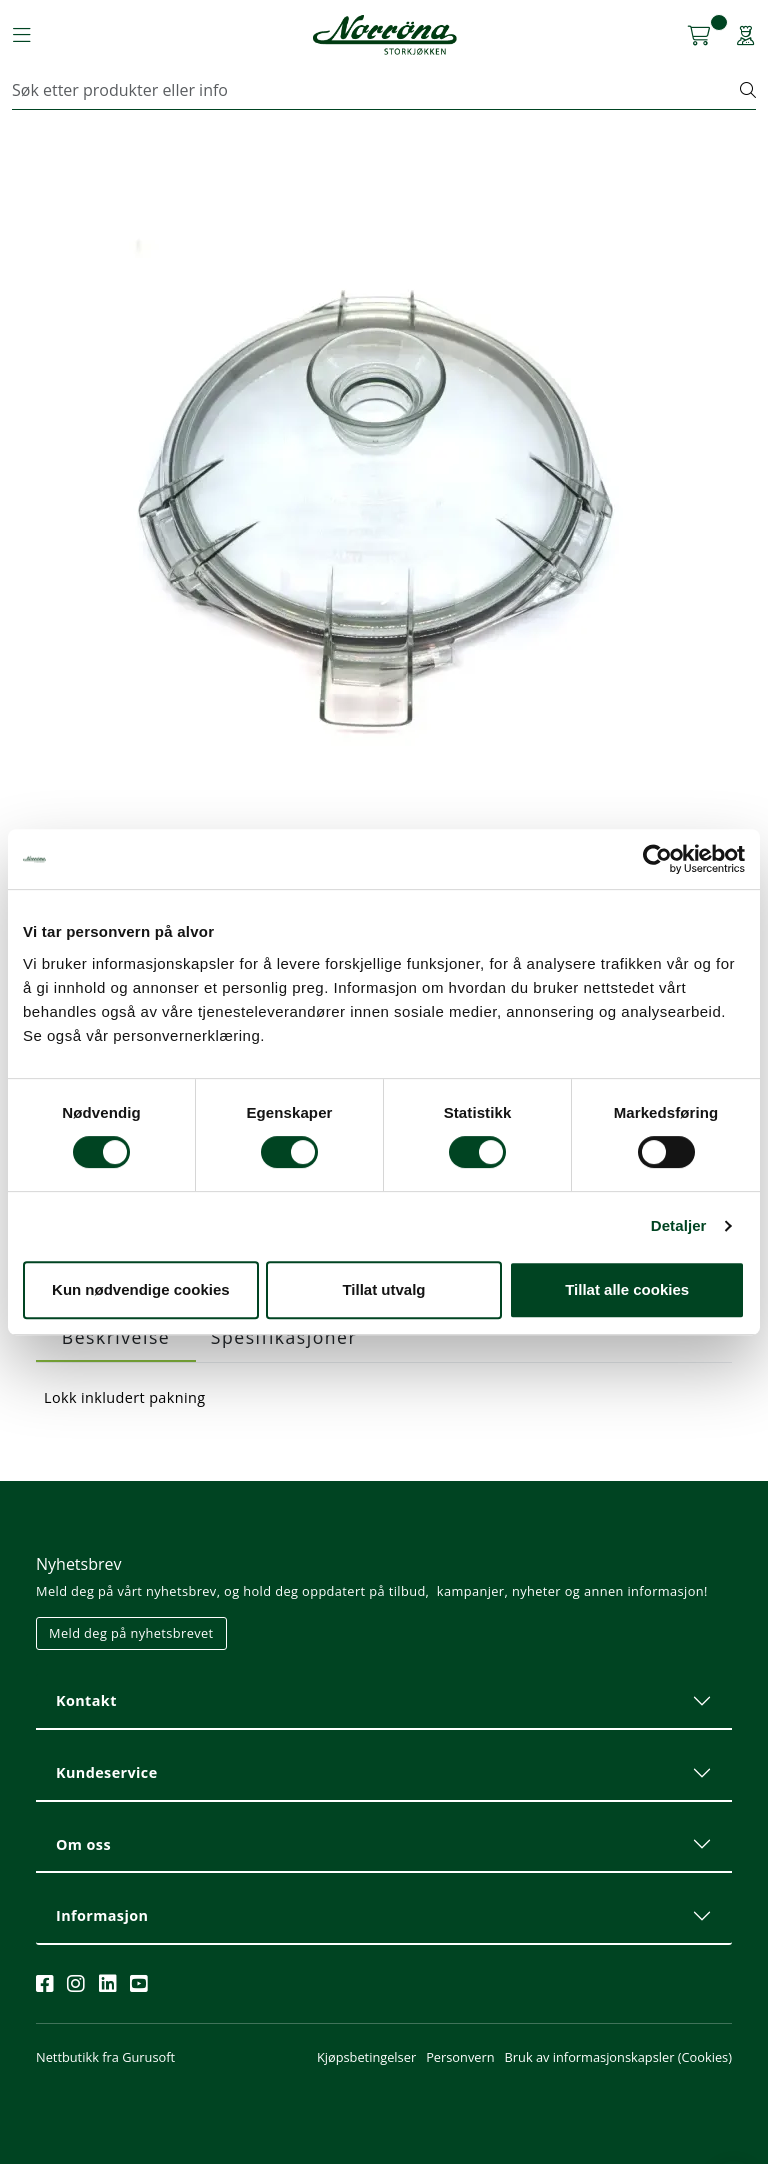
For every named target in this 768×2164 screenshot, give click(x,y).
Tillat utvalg (383, 1289)
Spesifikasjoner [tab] (284, 1337)
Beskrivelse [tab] (116, 1337)
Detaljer (679, 1225)
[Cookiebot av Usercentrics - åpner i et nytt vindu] (657, 859)
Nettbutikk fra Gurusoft (105, 2057)
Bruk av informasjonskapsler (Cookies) (618, 2057)
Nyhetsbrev (79, 1564)
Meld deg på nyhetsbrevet (131, 1633)
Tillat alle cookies (627, 1289)
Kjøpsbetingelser (366, 2057)
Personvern (460, 2057)
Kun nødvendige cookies (141, 1289)
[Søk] (376, 90)
